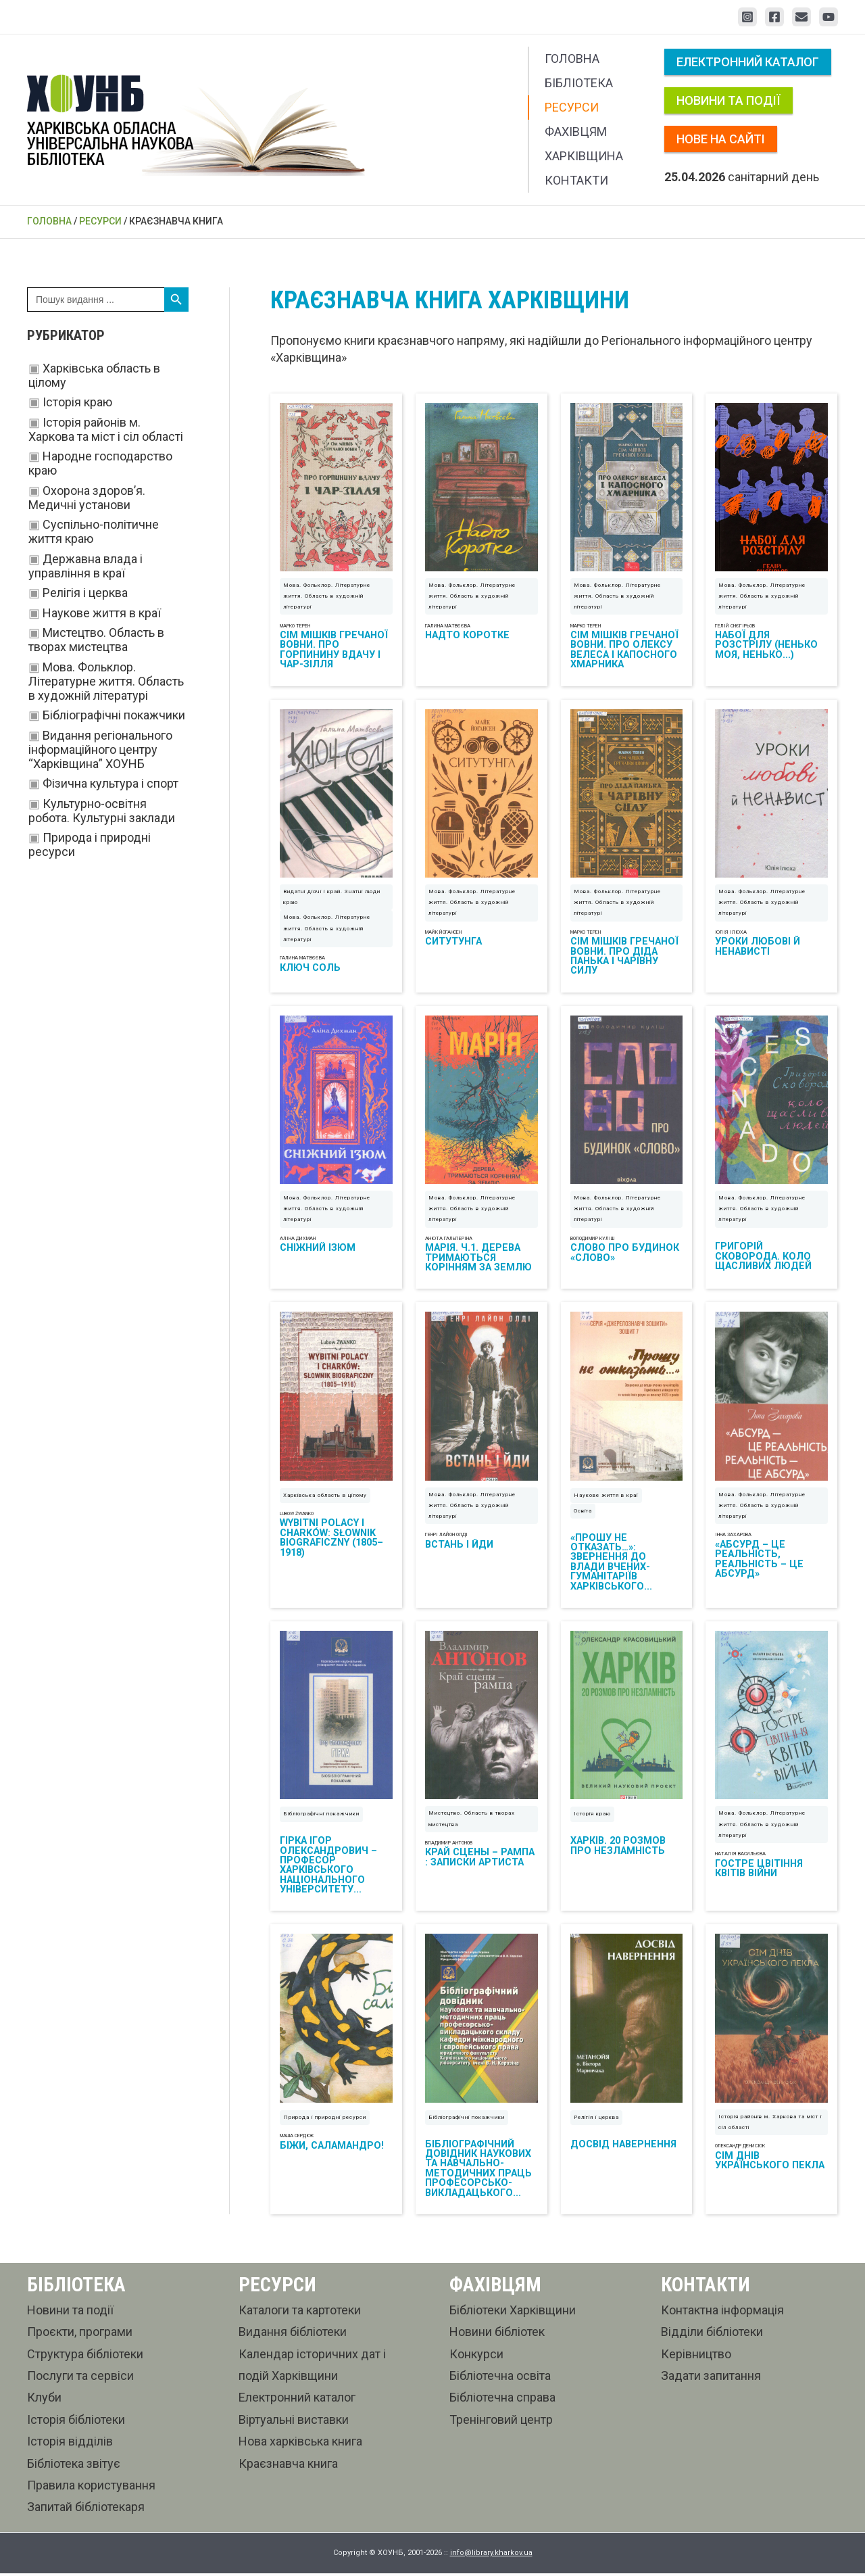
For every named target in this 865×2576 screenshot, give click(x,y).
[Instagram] (747, 16)
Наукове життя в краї (102, 613)
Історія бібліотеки (76, 2422)
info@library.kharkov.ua (491, 2555)
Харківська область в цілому (325, 1497)
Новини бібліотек (497, 2334)
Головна (572, 58)
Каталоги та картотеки (300, 2313)
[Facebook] (774, 16)
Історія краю (77, 402)
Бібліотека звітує (73, 2465)
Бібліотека (579, 83)
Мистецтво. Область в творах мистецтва (96, 639)
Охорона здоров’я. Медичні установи (86, 497)
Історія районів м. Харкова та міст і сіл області (105, 429)
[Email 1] (801, 16)
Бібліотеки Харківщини (512, 2313)
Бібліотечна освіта (500, 2378)
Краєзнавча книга (288, 2465)
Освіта (583, 1512)
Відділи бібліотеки (712, 2334)
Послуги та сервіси (80, 2378)
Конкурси (476, 2356)
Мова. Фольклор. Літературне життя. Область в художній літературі (106, 681)
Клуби (44, 2400)
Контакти (576, 180)
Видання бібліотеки (293, 2334)
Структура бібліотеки (85, 2356)
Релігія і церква (85, 593)
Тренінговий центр (501, 2422)
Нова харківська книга (300, 2444)
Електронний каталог (747, 62)
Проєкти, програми (79, 2334)
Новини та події (728, 100)
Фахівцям (576, 131)
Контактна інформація (722, 2313)
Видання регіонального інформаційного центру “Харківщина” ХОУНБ (100, 749)
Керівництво (696, 2356)
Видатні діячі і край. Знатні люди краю (331, 897)
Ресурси (572, 107)
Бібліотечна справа (502, 2400)
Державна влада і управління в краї (85, 566)
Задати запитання (711, 2378)
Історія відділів (70, 2444)
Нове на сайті (720, 139)
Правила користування (91, 2488)
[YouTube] (828, 16)
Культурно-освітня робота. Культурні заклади (101, 810)
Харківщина (584, 156)
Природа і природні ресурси (324, 2120)
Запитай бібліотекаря (86, 2509)
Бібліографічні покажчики (114, 715)
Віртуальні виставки (294, 2422)
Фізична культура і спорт (110, 783)
